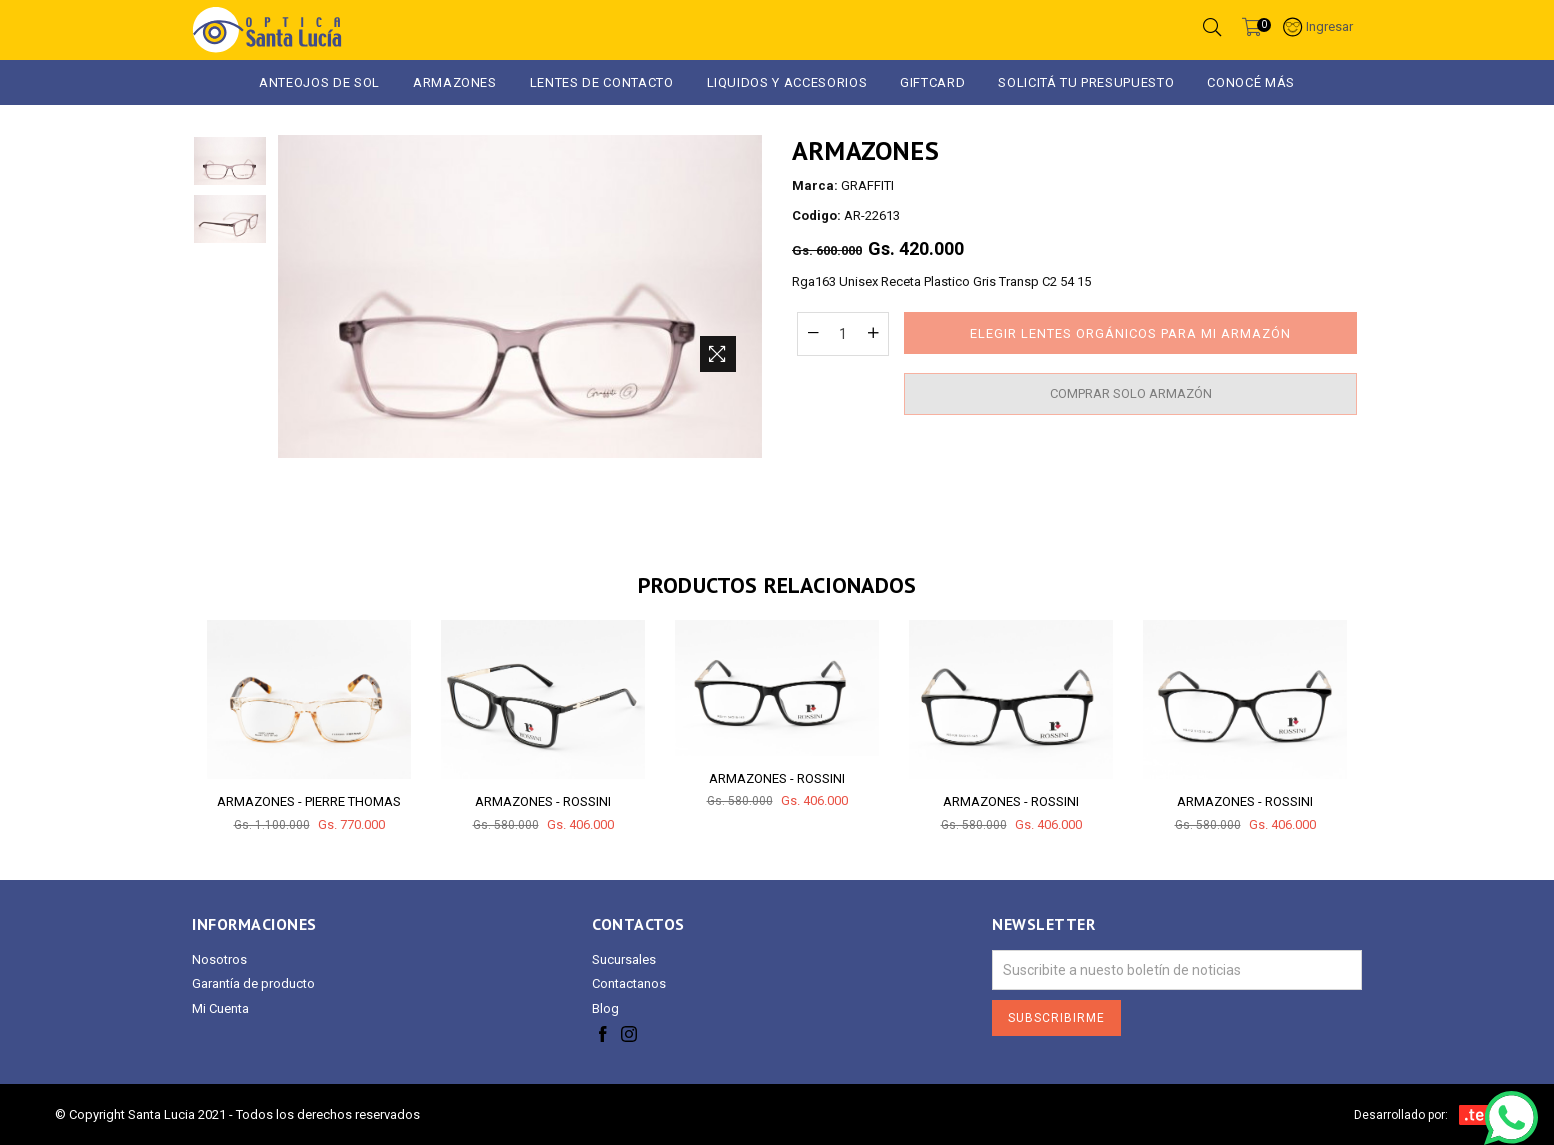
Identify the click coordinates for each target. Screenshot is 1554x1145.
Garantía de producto (253, 983)
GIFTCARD (932, 82)
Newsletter (1043, 924)
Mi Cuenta (220, 1008)
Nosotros (219, 959)
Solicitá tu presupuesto (1086, 82)
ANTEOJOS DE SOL (319, 82)
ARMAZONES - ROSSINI (543, 801)
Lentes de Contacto (602, 82)
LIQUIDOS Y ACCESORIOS (787, 82)
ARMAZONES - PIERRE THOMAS (309, 801)
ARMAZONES (455, 82)
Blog (605, 1008)
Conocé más (1251, 82)
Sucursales (624, 959)
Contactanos (629, 983)
